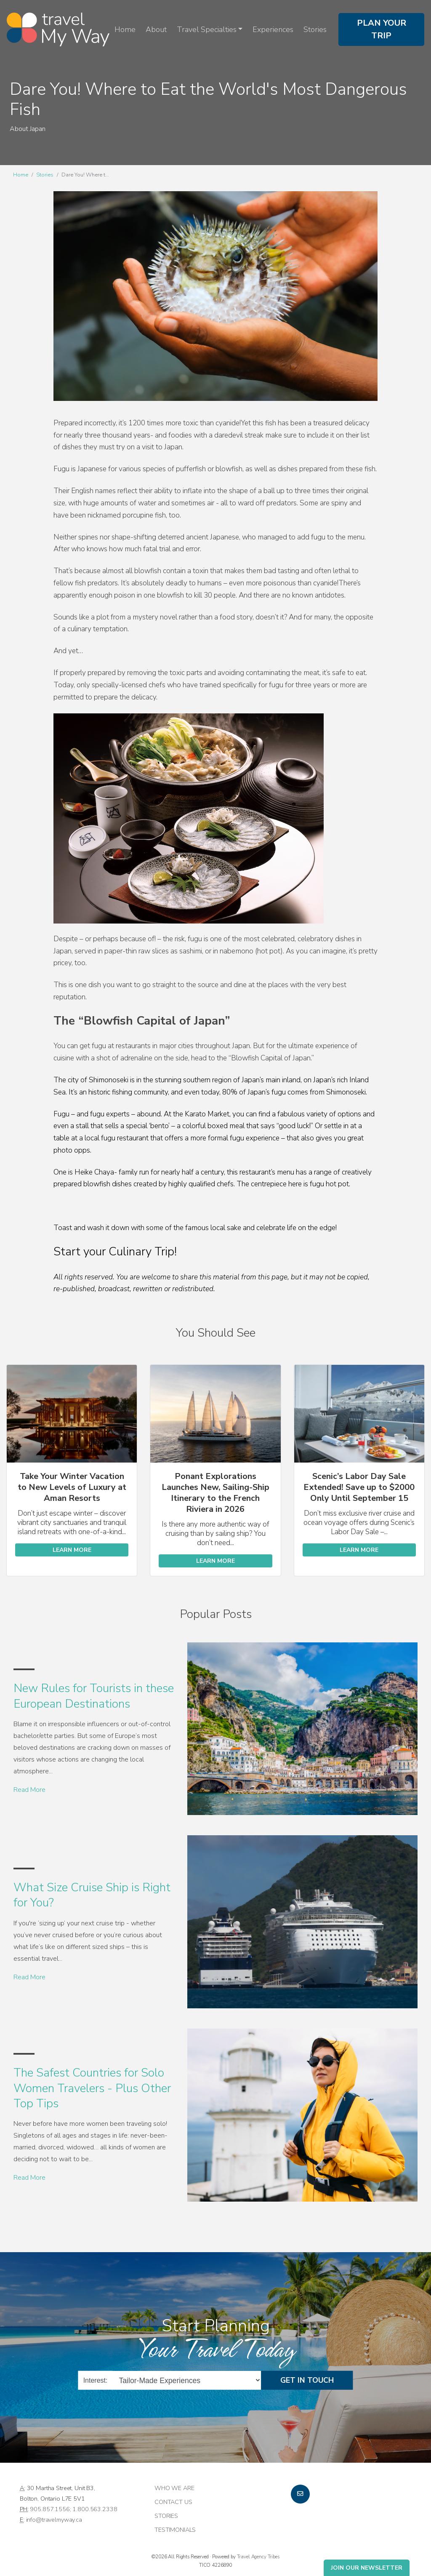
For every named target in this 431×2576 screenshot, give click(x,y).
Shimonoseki (109, 1080)
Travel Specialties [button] (207, 29)
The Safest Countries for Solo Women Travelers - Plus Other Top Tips (92, 2088)
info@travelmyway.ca (54, 2519)
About (156, 29)
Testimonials (175, 2529)
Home (125, 29)
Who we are (174, 2488)
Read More (29, 1789)
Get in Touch (307, 2380)
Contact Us (173, 2502)
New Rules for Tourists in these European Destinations (93, 1695)
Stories (315, 29)
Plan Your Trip (381, 29)
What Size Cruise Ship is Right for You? (91, 1895)
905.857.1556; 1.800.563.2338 (73, 2509)
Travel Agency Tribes (258, 2556)
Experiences (273, 29)
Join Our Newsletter (366, 2568)
